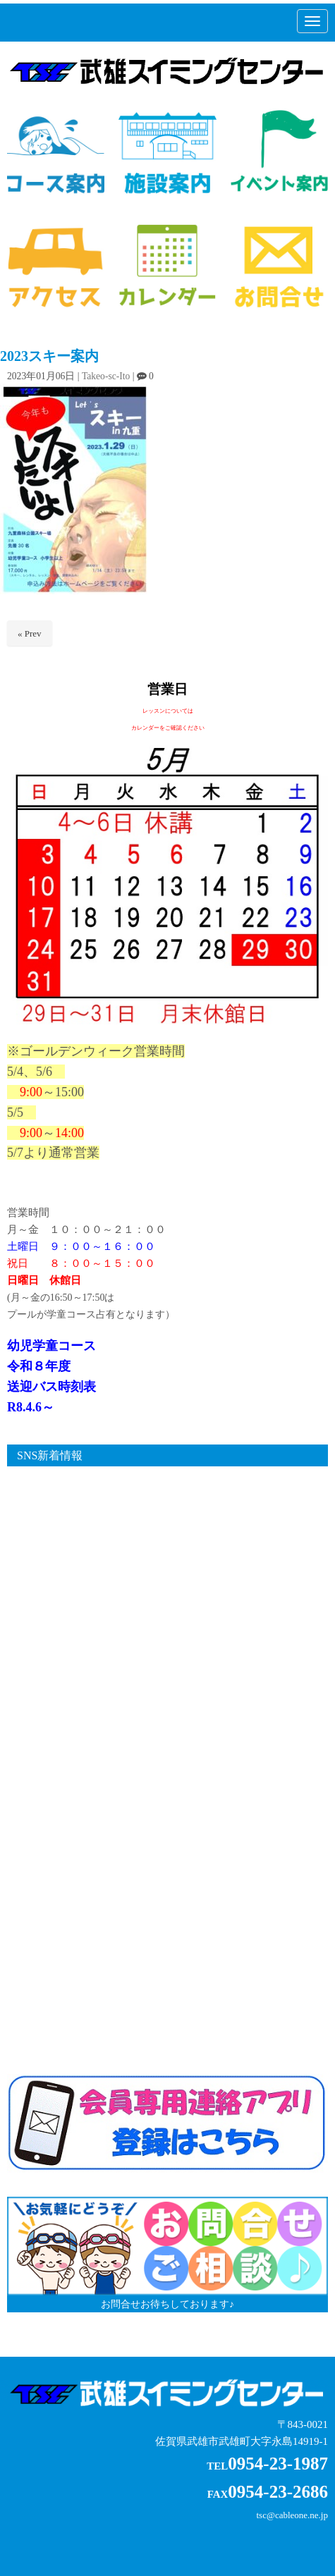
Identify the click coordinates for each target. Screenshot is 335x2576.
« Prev (30, 633)
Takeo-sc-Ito (106, 376)
